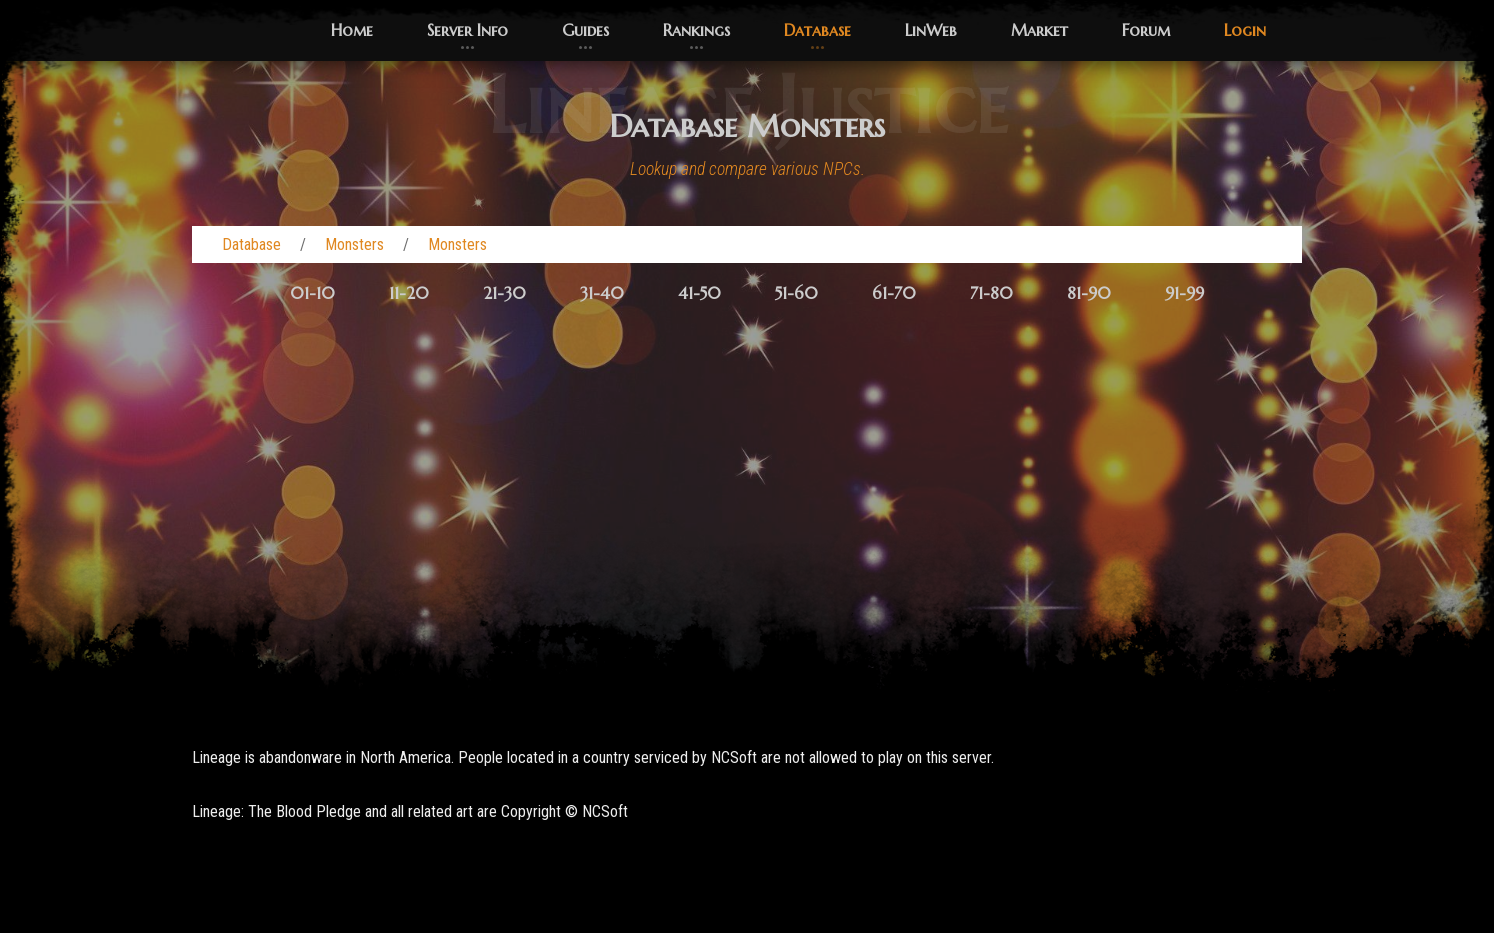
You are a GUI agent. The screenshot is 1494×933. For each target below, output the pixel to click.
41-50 (699, 293)
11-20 (409, 293)
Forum (1146, 30)
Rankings (696, 30)
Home (352, 30)
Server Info (467, 30)
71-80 (991, 293)
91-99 (1184, 293)
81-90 (1089, 293)
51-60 (796, 293)
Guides (585, 30)
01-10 (312, 293)
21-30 (504, 293)
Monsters (354, 244)
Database (817, 30)
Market (1039, 30)
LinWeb (931, 30)
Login (1245, 30)
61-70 (894, 293)
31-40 (602, 293)
